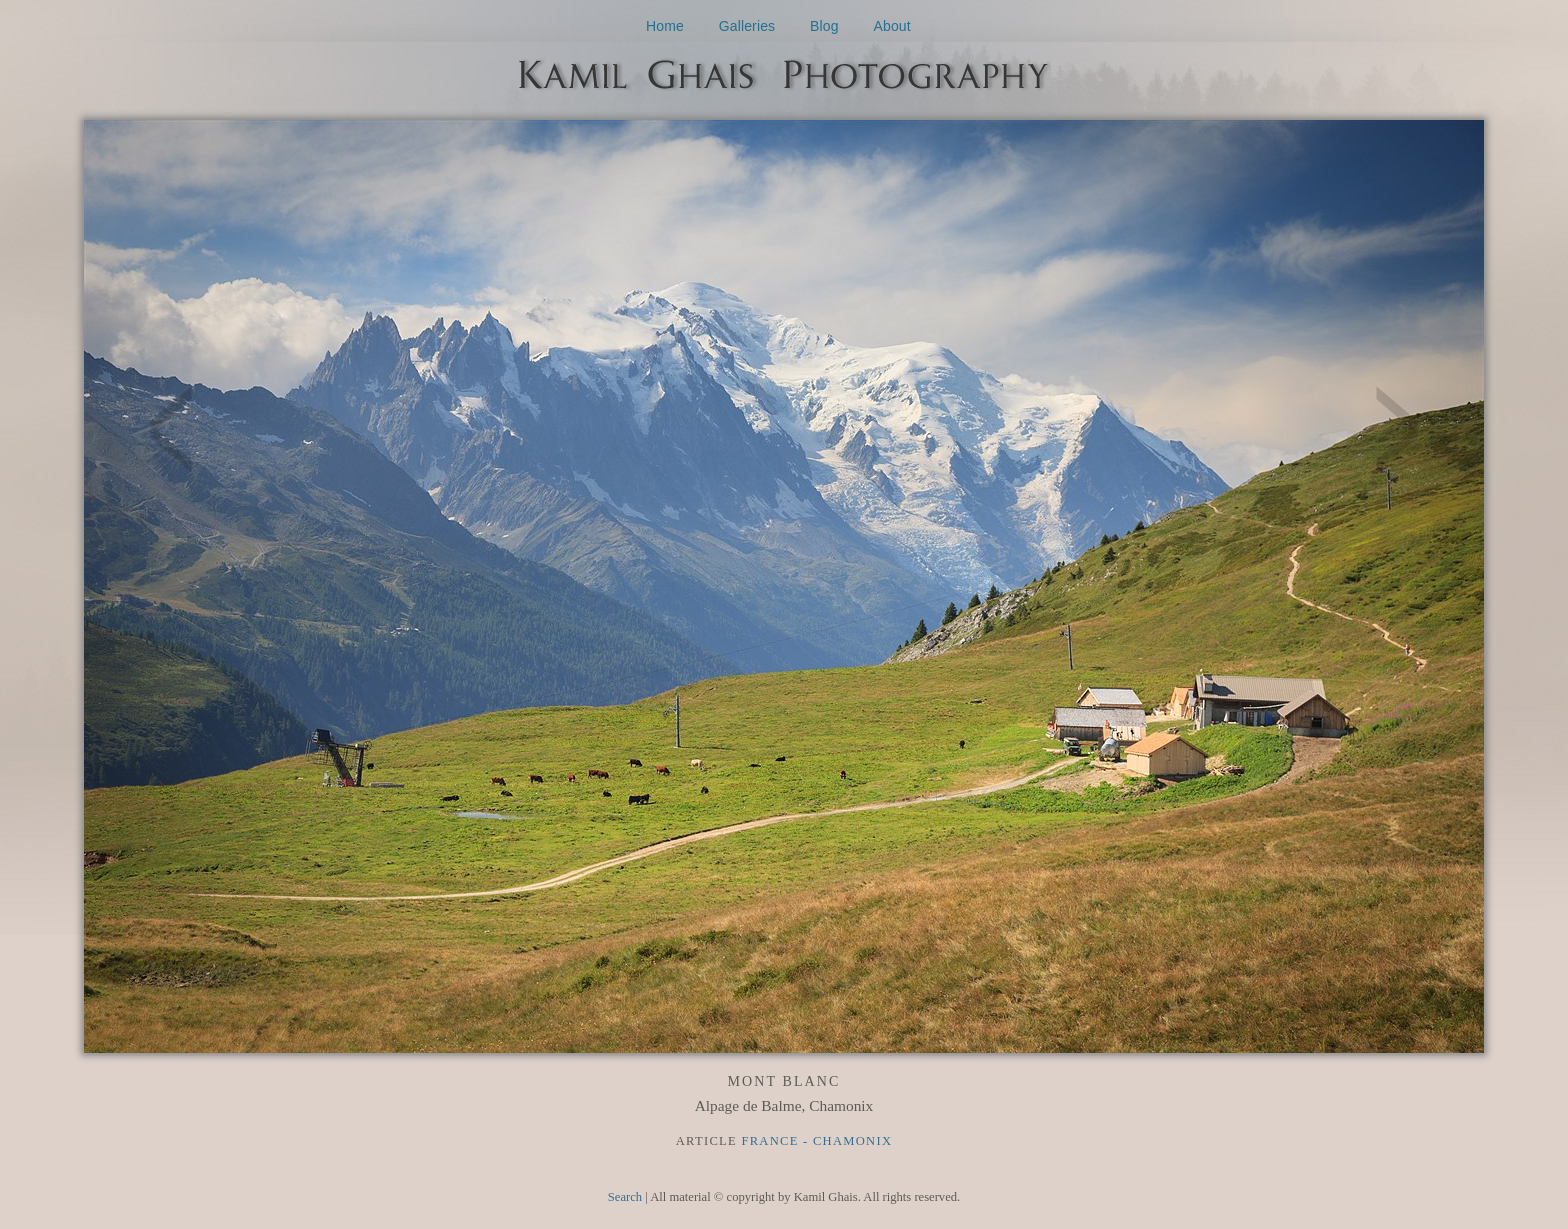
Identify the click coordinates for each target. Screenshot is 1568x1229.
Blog (824, 26)
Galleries (747, 26)
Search (625, 1197)
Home (665, 26)
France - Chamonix (816, 1141)
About (892, 26)
